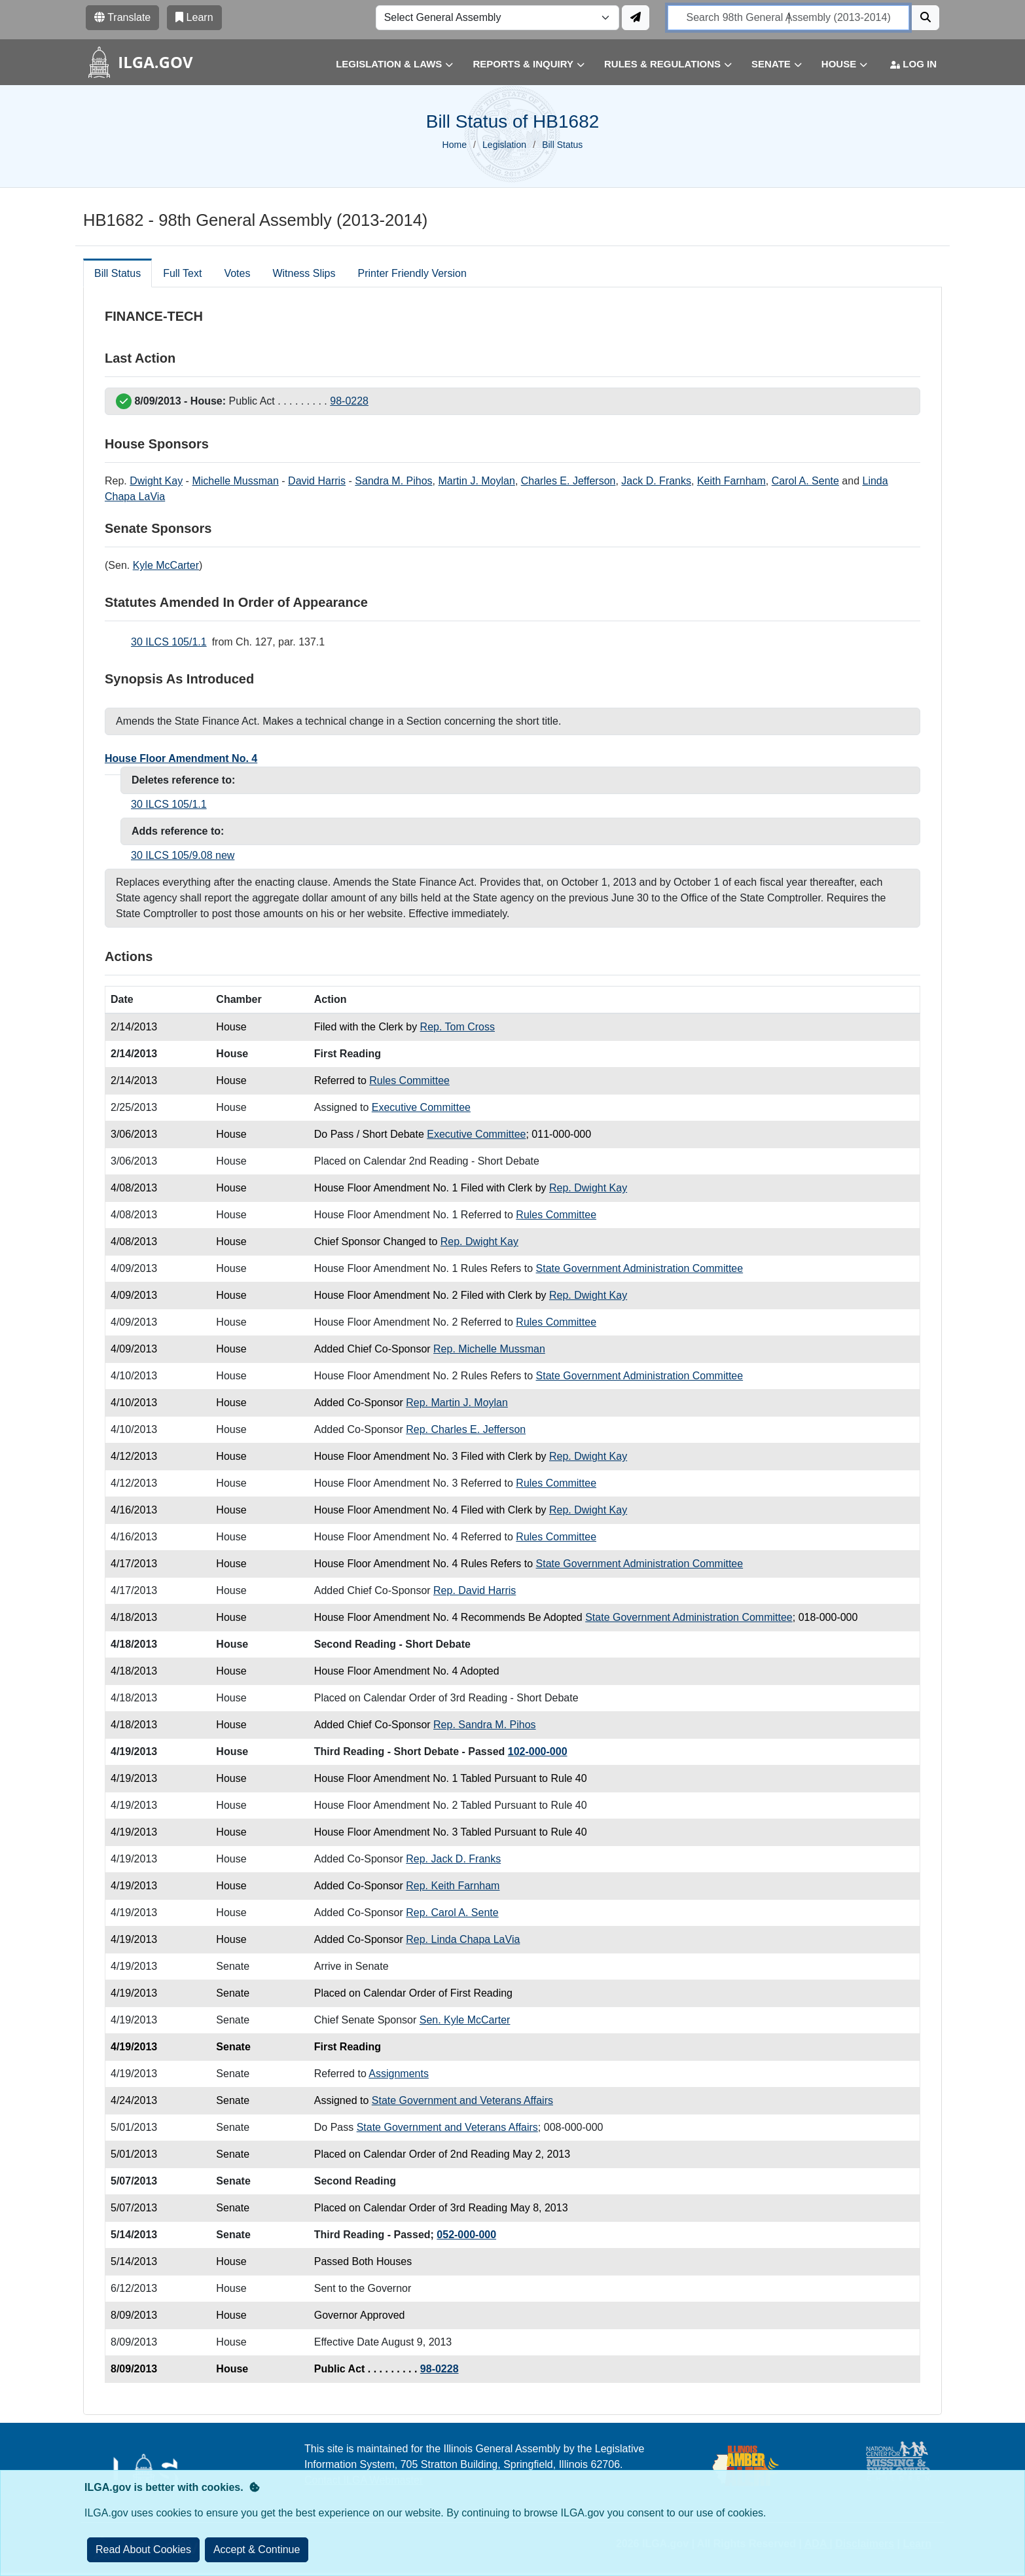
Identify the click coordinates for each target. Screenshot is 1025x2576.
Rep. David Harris (474, 1590)
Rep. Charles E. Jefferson (466, 1429)
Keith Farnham (731, 480)
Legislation (504, 144)
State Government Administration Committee (640, 1268)
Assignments (399, 2073)
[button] (384, 64)
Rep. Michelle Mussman (489, 1348)
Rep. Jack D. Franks (453, 1858)
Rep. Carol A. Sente (452, 1912)
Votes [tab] (237, 273)
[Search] (925, 17)
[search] (788, 17)
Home (454, 144)
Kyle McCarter (166, 565)
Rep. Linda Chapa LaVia (463, 1939)
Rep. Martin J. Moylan (457, 1402)
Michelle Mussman (235, 480)
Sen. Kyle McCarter (465, 2019)
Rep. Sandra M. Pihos (484, 1724)
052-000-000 (466, 2234)
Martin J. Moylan (477, 480)
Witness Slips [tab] (303, 273)
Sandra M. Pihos (393, 480)
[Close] (257, 2549)
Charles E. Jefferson (568, 480)
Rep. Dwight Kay (588, 1187)
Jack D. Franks (656, 480)
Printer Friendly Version (411, 273)
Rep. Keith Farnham (452, 1885)
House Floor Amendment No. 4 (181, 758)
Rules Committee (409, 1080)
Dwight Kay (156, 480)
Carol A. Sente (805, 480)
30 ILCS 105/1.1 (169, 641)
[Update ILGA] (635, 17)
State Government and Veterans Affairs (462, 2100)
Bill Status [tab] (117, 273)
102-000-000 (537, 1751)
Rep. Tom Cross (457, 1026)
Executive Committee (421, 1107)
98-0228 (349, 401)
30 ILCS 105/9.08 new (182, 855)
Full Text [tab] (182, 273)
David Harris (317, 480)
